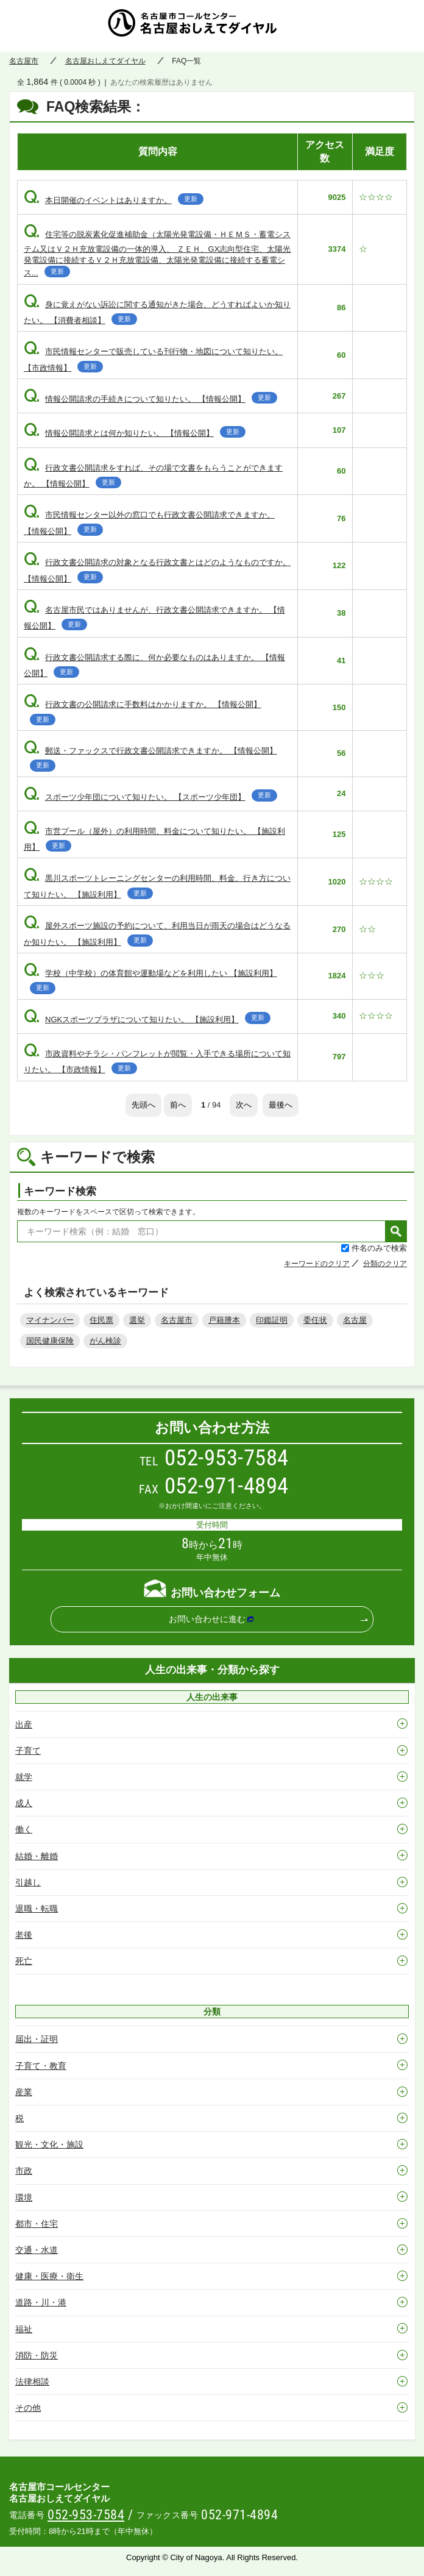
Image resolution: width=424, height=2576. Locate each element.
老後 (23, 1935)
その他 (28, 2408)
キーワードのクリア (317, 1263)
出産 (23, 1724)
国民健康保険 (50, 1340)
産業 (23, 2092)
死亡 (23, 1961)
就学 (23, 1777)
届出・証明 (36, 2039)
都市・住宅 (36, 2224)
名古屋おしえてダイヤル (212, 26)
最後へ (280, 1104)
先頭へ (143, 1104)
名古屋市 (23, 61)
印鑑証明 (272, 1320)
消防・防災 (36, 2355)
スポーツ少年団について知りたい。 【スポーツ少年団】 (150, 797)
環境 (23, 2197)
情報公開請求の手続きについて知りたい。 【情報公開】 (150, 399)
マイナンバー (50, 1320)
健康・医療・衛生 (49, 2276)
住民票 (101, 1320)
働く (23, 1829)
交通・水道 (36, 2250)
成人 (23, 1803)
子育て (28, 1751)
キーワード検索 (60, 1191)
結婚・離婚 (36, 1856)
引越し (28, 1882)
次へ (244, 1104)
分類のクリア (385, 1263)
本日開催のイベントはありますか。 (113, 200)
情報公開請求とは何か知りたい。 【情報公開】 (135, 433)
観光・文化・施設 (49, 2144)
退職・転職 (36, 1908)
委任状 (315, 1320)
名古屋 (355, 1320)
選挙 (137, 1320)
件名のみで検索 (379, 1248)
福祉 (23, 2329)
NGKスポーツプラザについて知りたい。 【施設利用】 (147, 1019)
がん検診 (105, 1340)
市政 (23, 2171)
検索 (396, 1231)
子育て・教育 (40, 2066)
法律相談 (32, 2381)
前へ (178, 1104)
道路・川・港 (40, 2302)
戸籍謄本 (224, 1320)
